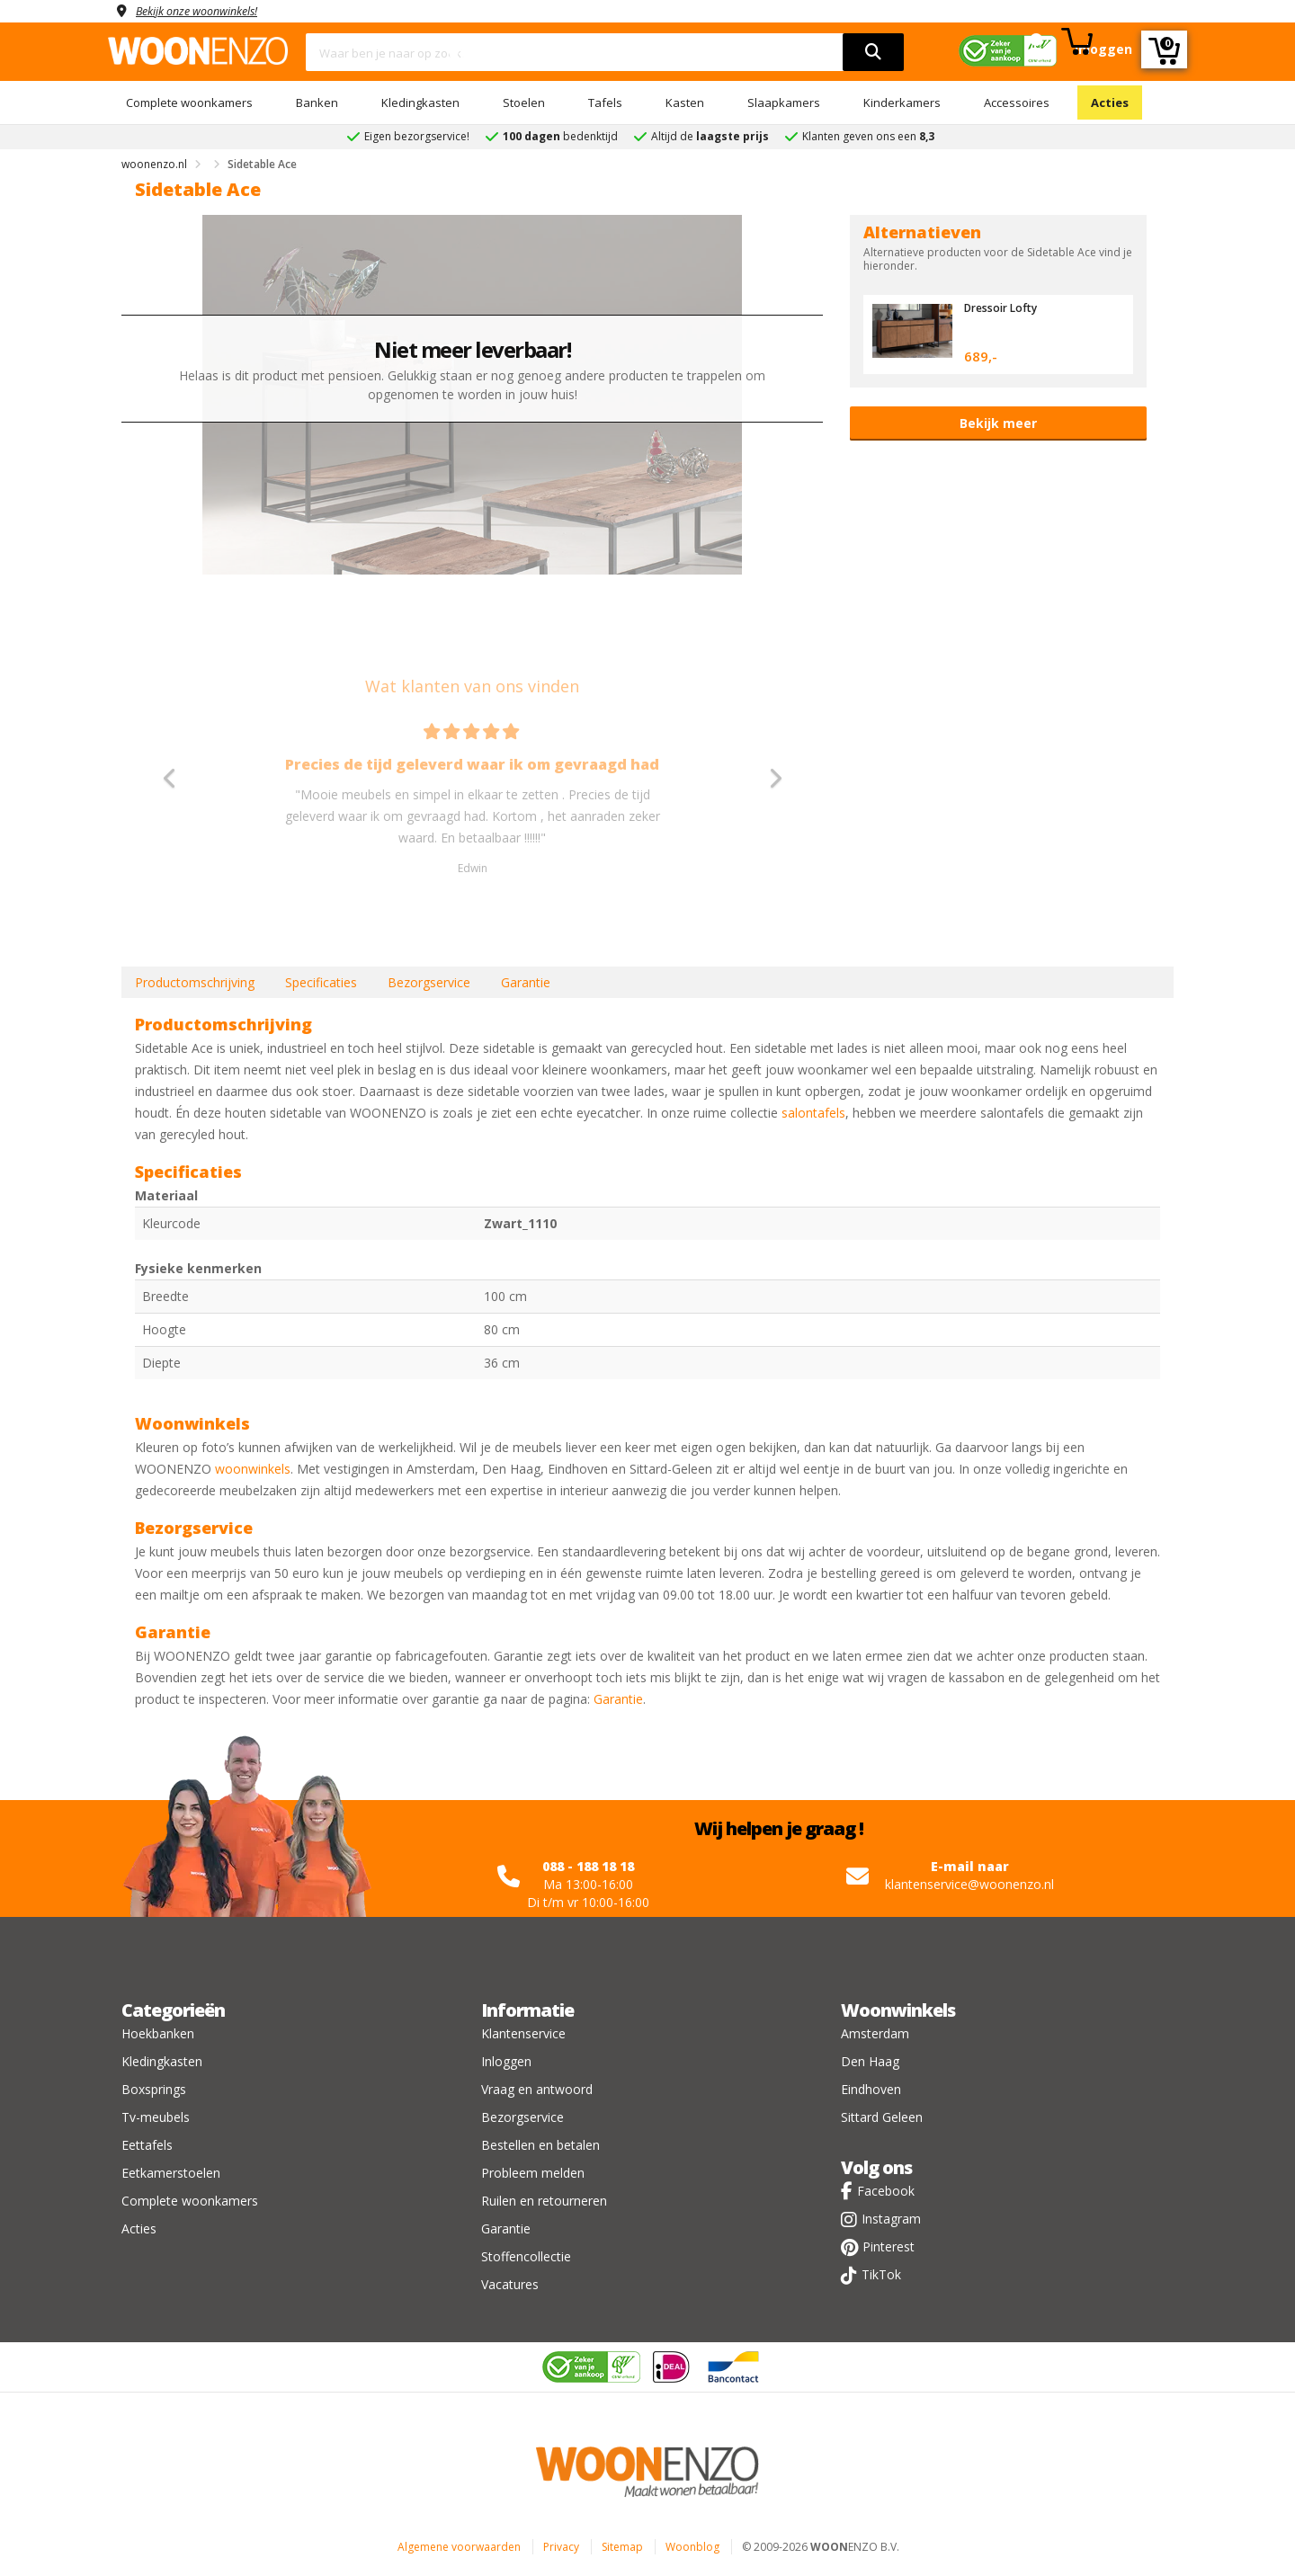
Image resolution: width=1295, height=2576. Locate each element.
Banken (317, 102)
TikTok (881, 2274)
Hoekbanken (157, 2033)
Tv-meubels (155, 2117)
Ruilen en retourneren (544, 2200)
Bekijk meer (998, 423)
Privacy (561, 2546)
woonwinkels (252, 1468)
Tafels (605, 102)
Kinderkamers (902, 102)
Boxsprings (153, 2089)
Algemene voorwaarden (459, 2546)
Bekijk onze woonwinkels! (207, 10)
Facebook (886, 2190)
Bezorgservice (429, 982)
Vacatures (510, 2284)
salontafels (813, 1112)
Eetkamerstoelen (170, 2172)
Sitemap (622, 2546)
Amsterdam (875, 2033)
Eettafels (147, 2144)
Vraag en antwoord (537, 2089)
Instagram (891, 2218)
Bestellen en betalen (540, 2144)
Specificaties (321, 982)
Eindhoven (871, 2089)
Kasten (684, 102)
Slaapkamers (783, 102)
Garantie (525, 982)
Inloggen (506, 2061)
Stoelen (524, 102)
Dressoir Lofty (1003, 307)
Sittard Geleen (882, 2117)
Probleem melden (533, 2172)
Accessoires (1016, 102)
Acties (1110, 102)
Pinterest (888, 2246)
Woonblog (692, 2546)
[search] (873, 52)
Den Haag (870, 2061)
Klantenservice (523, 2033)
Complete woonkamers (189, 102)
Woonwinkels (898, 2010)
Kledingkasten (420, 102)
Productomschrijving (195, 982)
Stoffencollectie (526, 2256)
